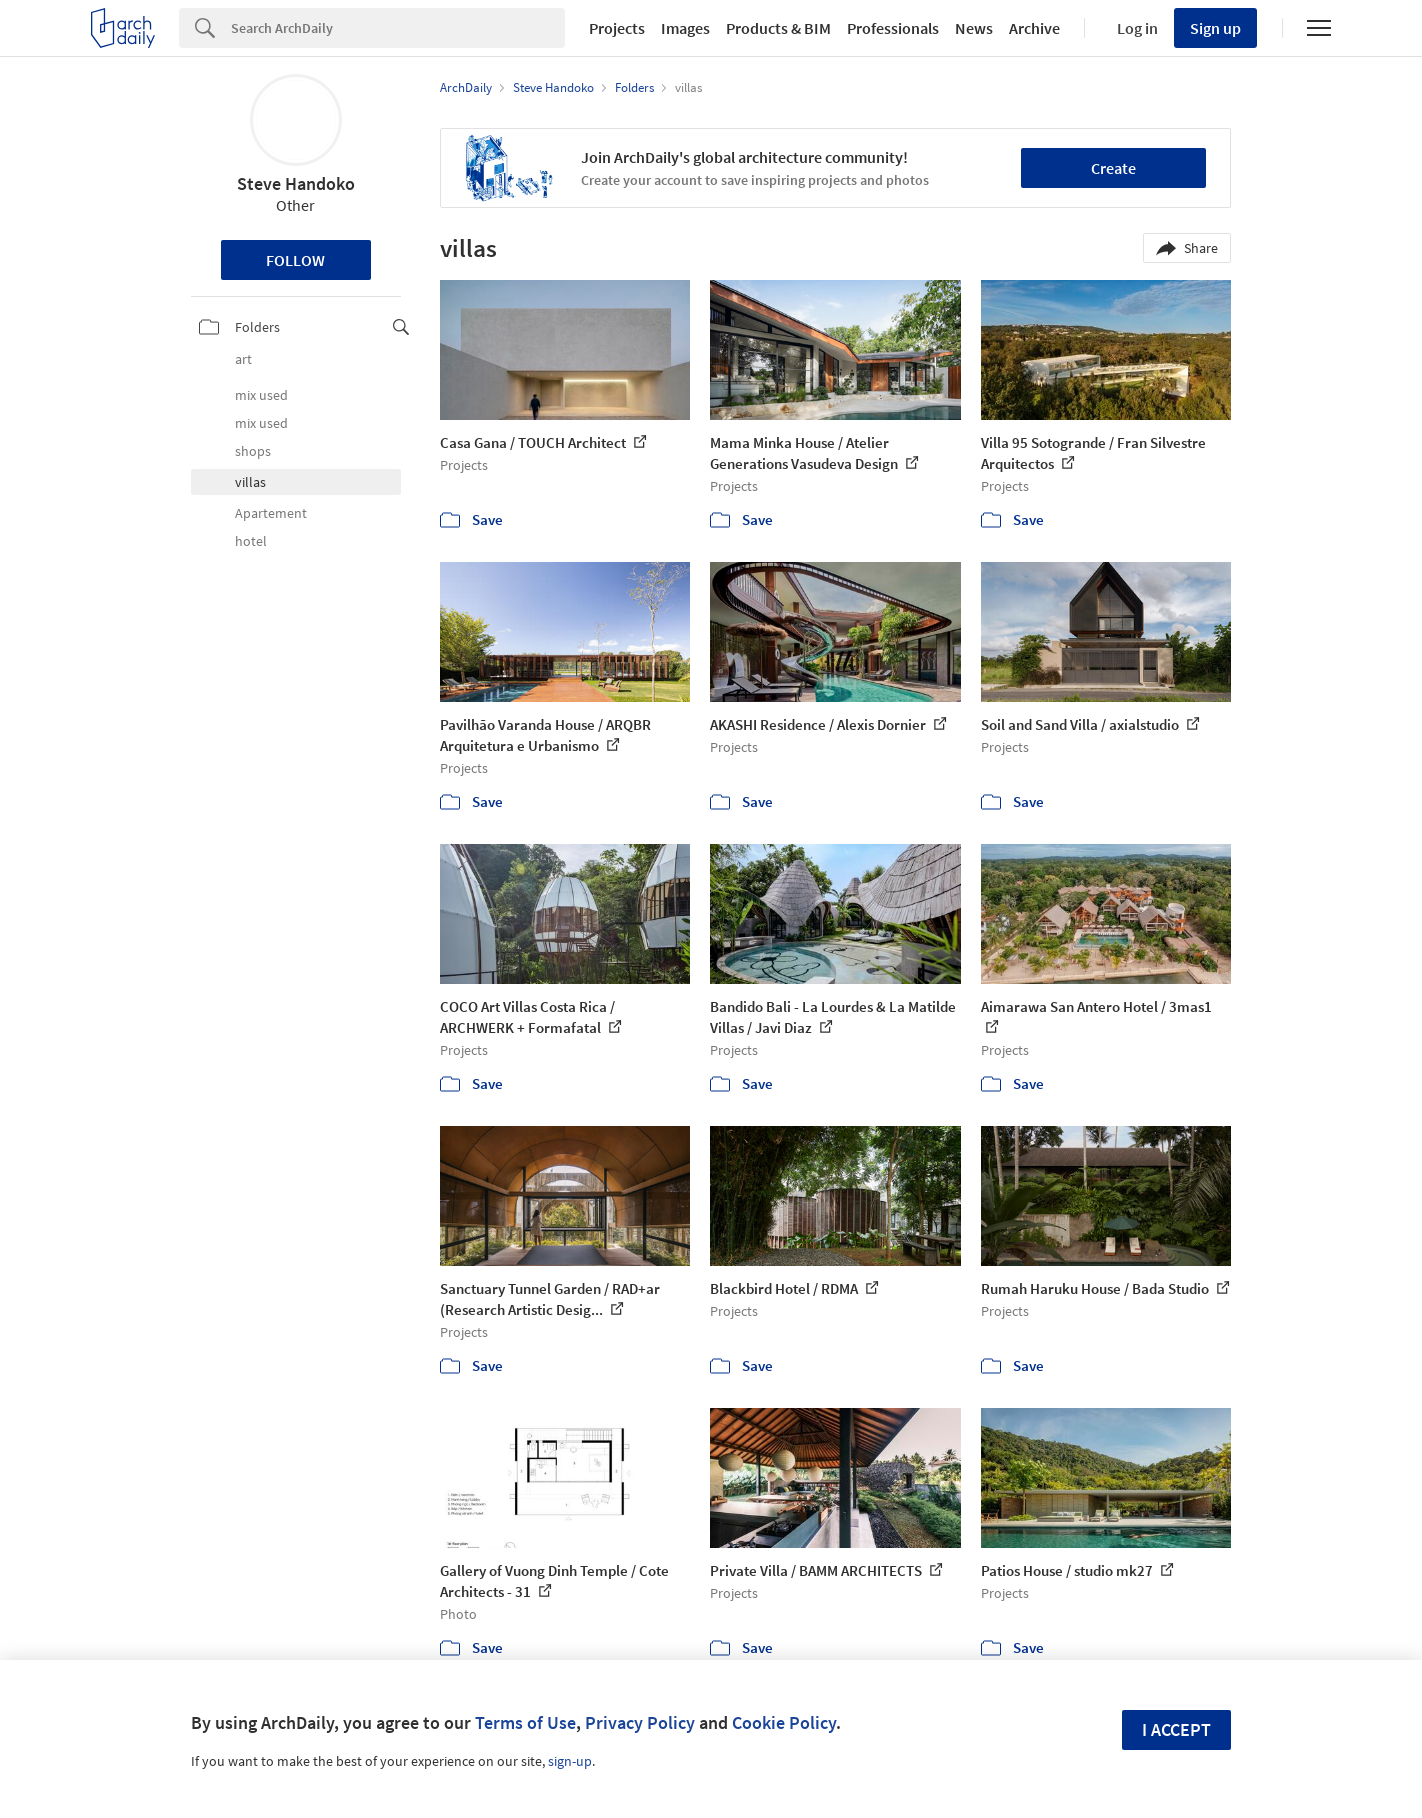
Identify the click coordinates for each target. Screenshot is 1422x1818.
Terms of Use (525, 1722)
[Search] (398, 28)
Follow (295, 260)
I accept (1176, 1729)
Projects (617, 28)
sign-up (570, 1761)
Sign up (1215, 28)
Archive (1034, 28)
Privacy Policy (640, 1722)
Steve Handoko (296, 183)
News (974, 28)
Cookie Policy (784, 1722)
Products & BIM (778, 28)
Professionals (893, 28)
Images (685, 28)
